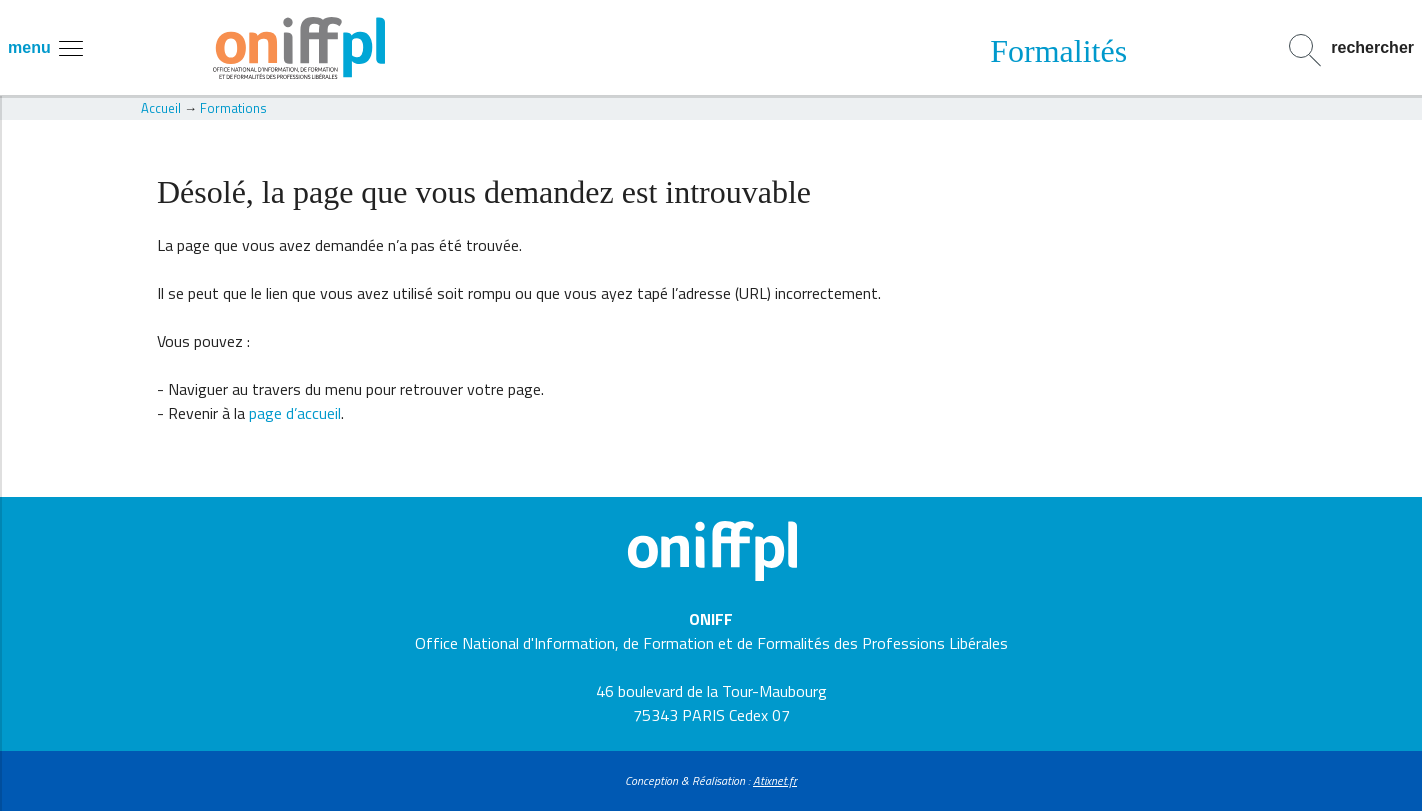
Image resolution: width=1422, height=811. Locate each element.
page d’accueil (295, 413)
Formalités (1058, 51)
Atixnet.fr (775, 780)
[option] (1059, 51)
